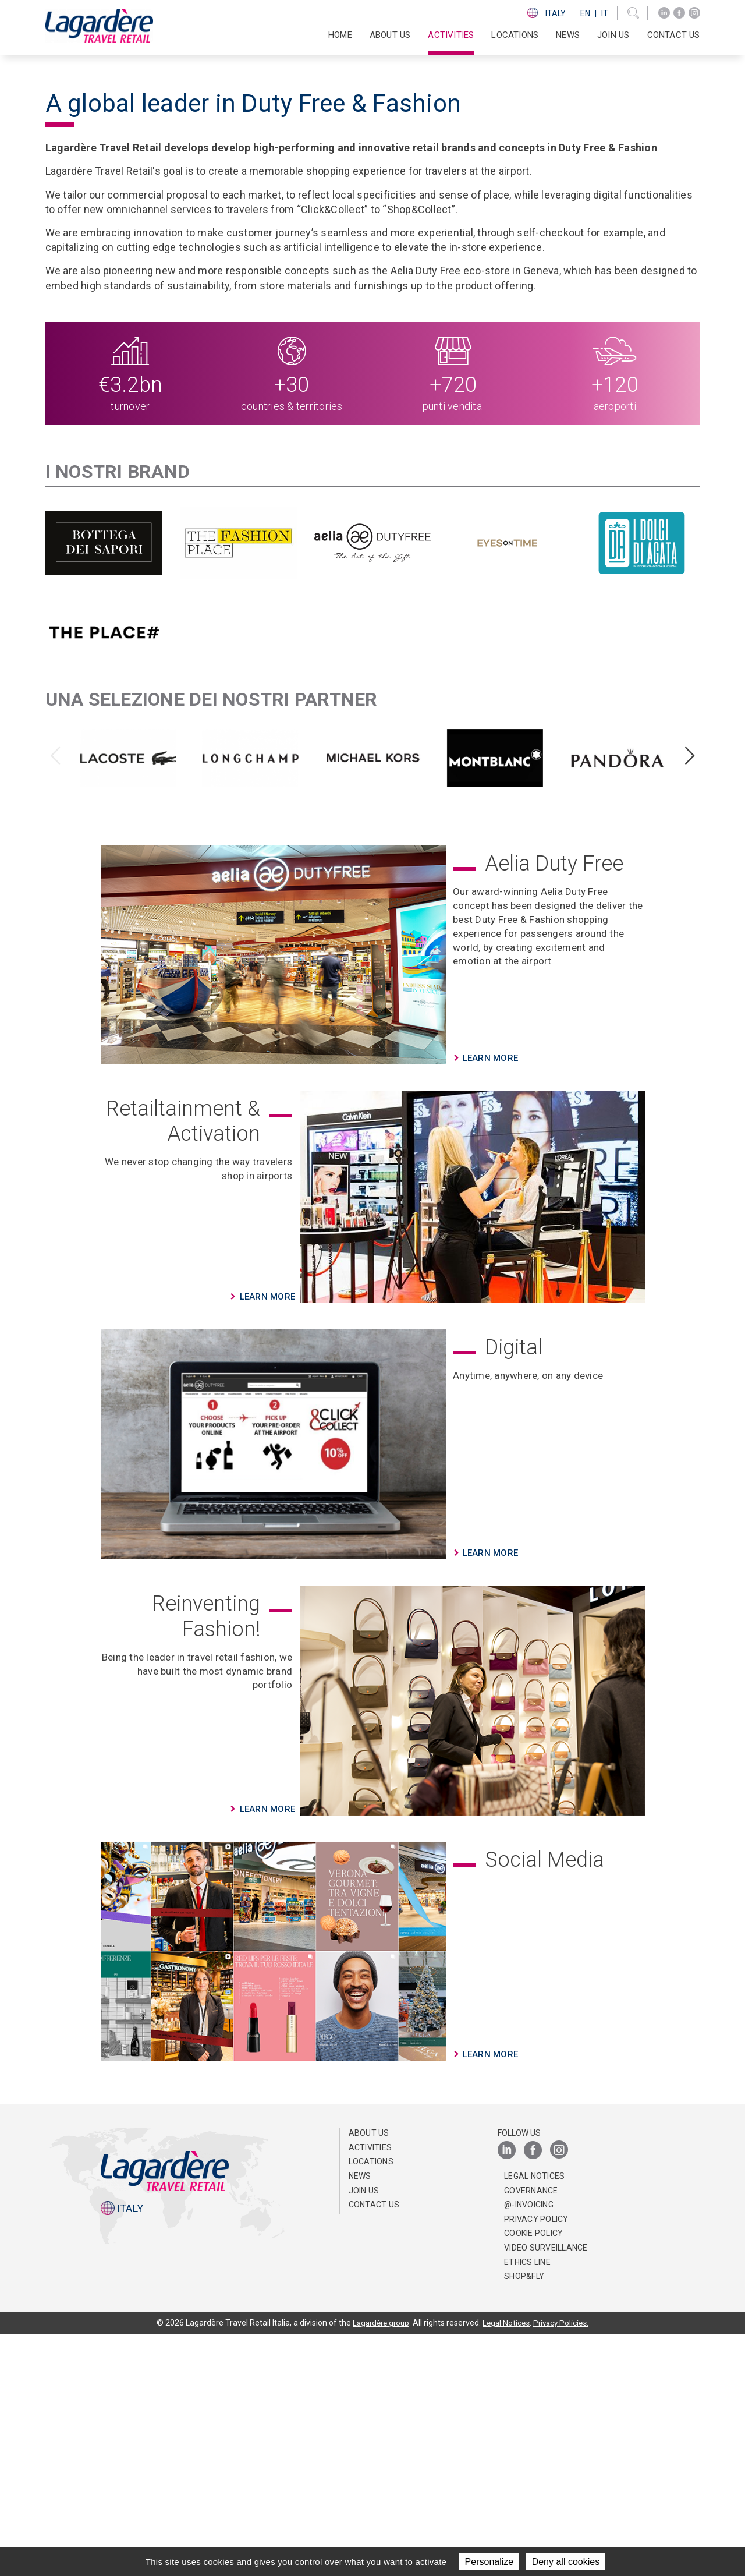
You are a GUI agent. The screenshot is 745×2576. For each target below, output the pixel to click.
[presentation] (55, 998)
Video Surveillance (546, 2489)
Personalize (489, 2562)
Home (340, 35)
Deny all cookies (566, 2562)
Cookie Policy (533, 2474)
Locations (514, 35)
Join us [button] (613, 35)
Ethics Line (527, 2503)
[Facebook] (679, 13)
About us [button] (390, 35)
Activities (370, 2389)
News (568, 35)
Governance (531, 2431)
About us (369, 2374)
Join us (364, 2431)
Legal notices (534, 2417)
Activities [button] (451, 35)
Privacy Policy (536, 2460)
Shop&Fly (524, 2517)
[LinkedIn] (664, 13)
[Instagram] (694, 13)
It (604, 13)
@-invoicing (529, 2446)
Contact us (673, 35)
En (585, 13)
